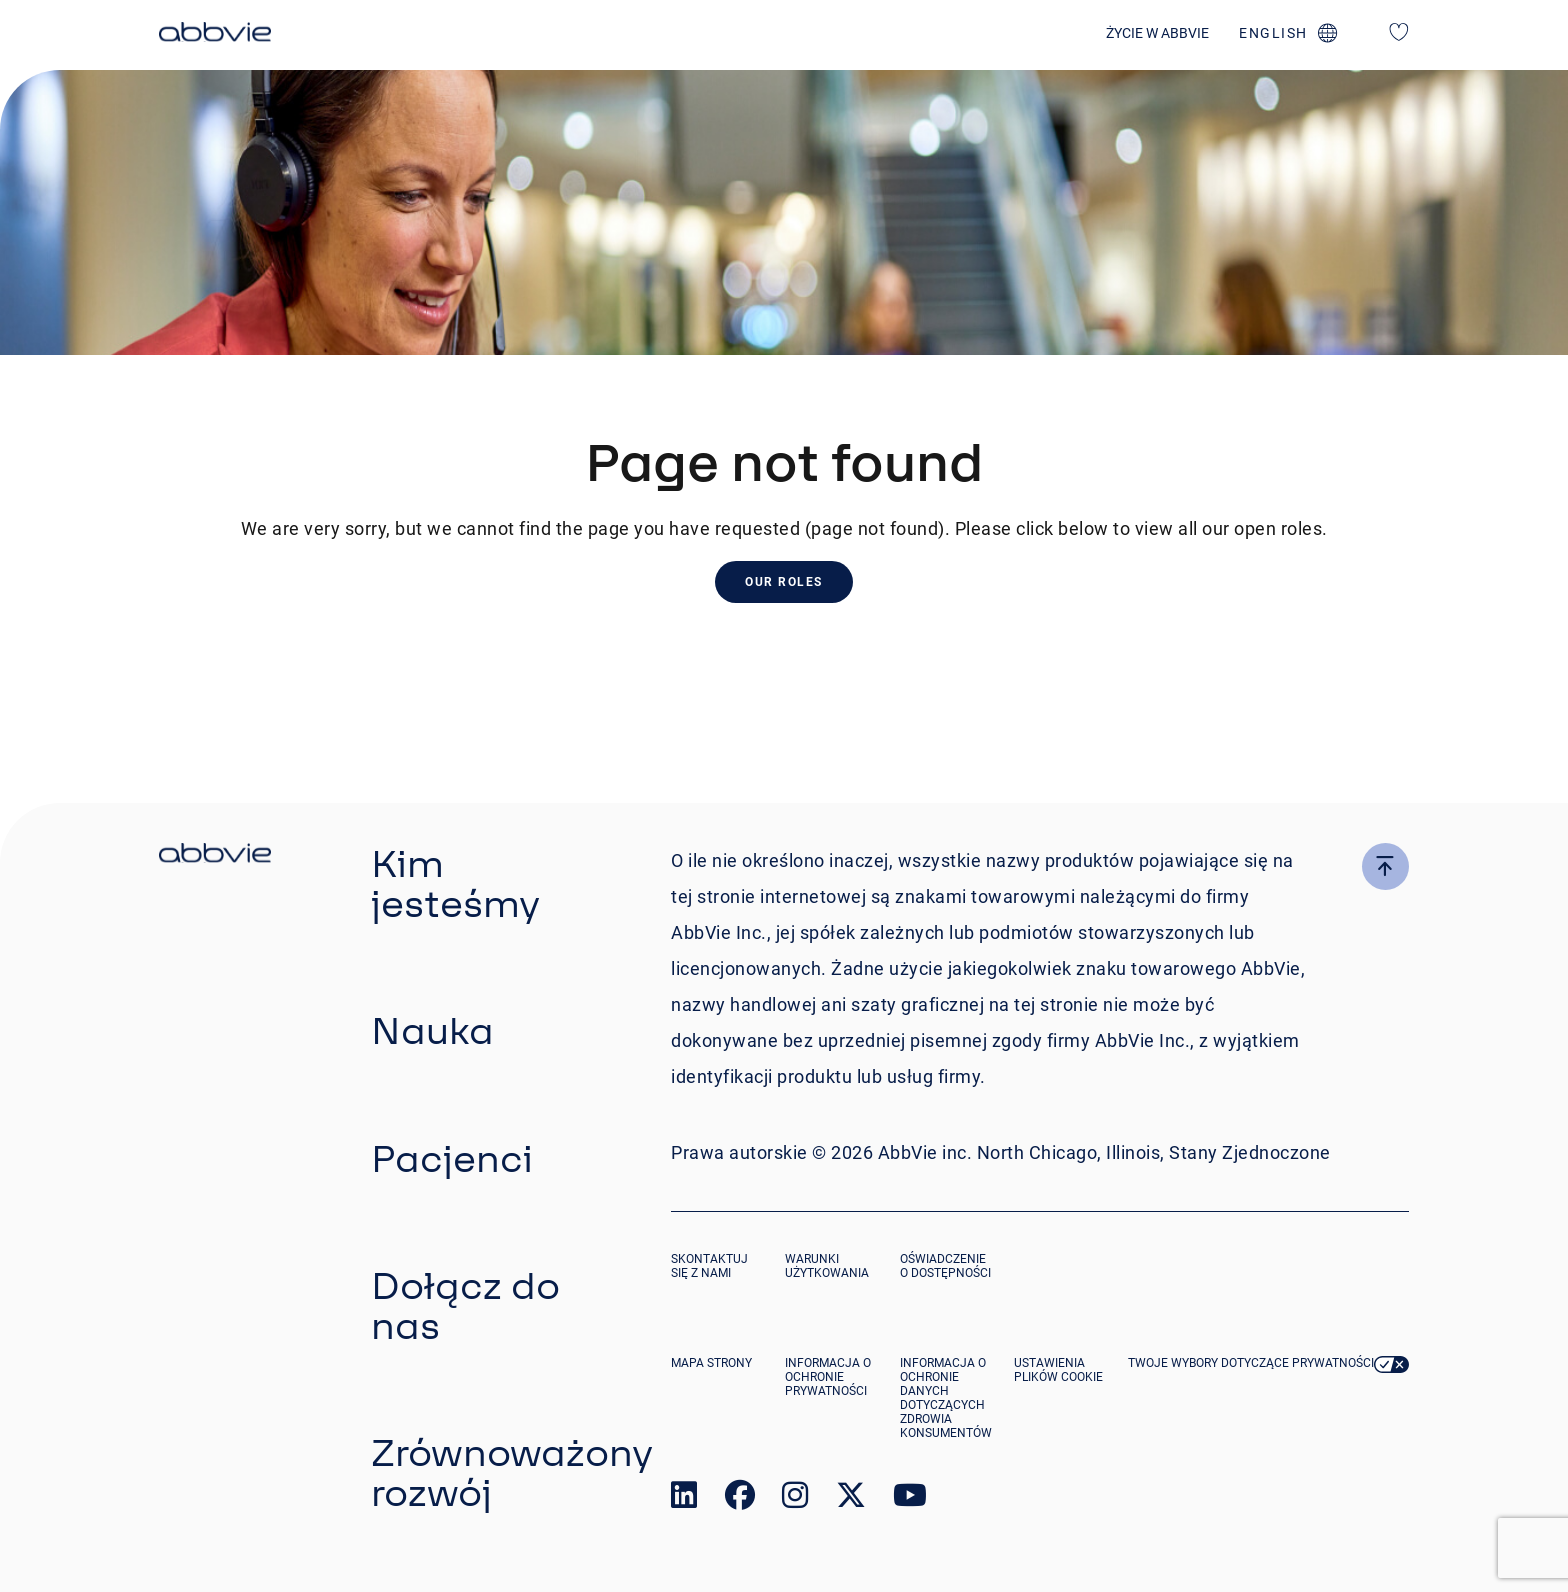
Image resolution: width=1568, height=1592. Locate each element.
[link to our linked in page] (684, 1499)
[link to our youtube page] (910, 1499)
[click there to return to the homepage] (215, 856)
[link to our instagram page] (795, 1499)
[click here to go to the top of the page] (1385, 866)
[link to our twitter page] (851, 1499)
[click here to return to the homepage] (215, 35)
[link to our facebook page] (740, 1499)
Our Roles (784, 582)
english (1273, 33)
